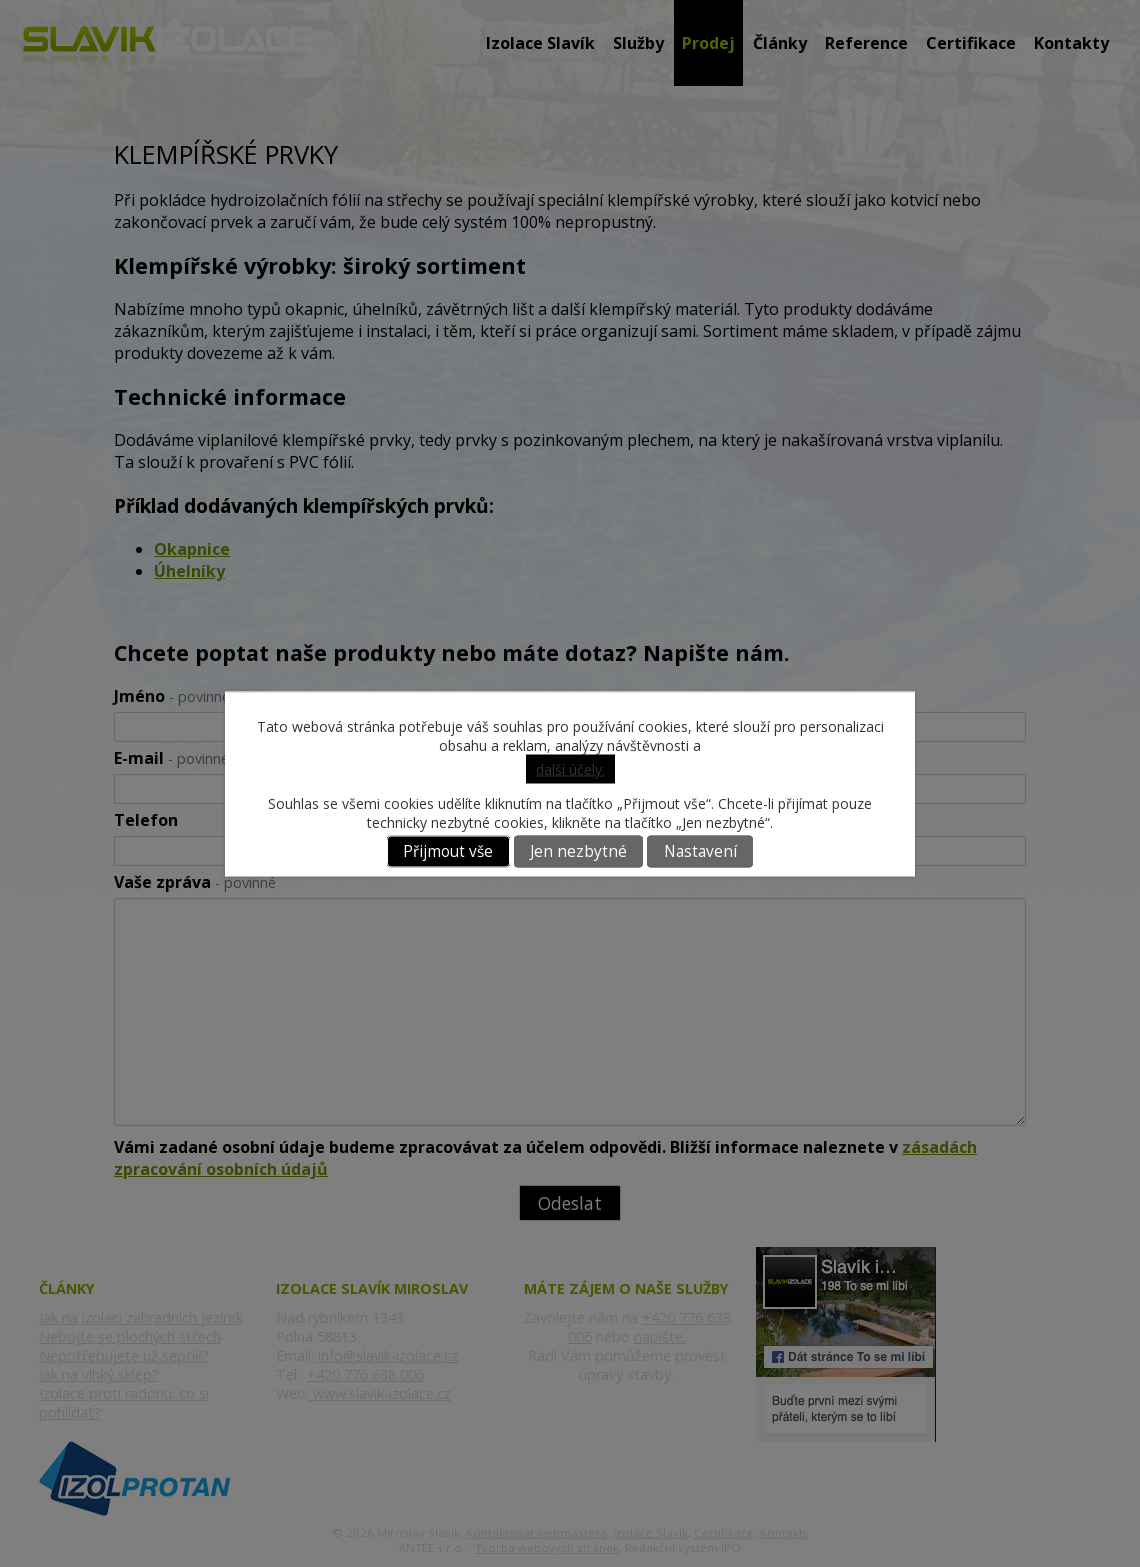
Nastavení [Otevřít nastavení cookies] (700, 851)
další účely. (570, 768)
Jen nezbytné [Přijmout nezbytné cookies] (578, 851)
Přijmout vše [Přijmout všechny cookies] (448, 851)
